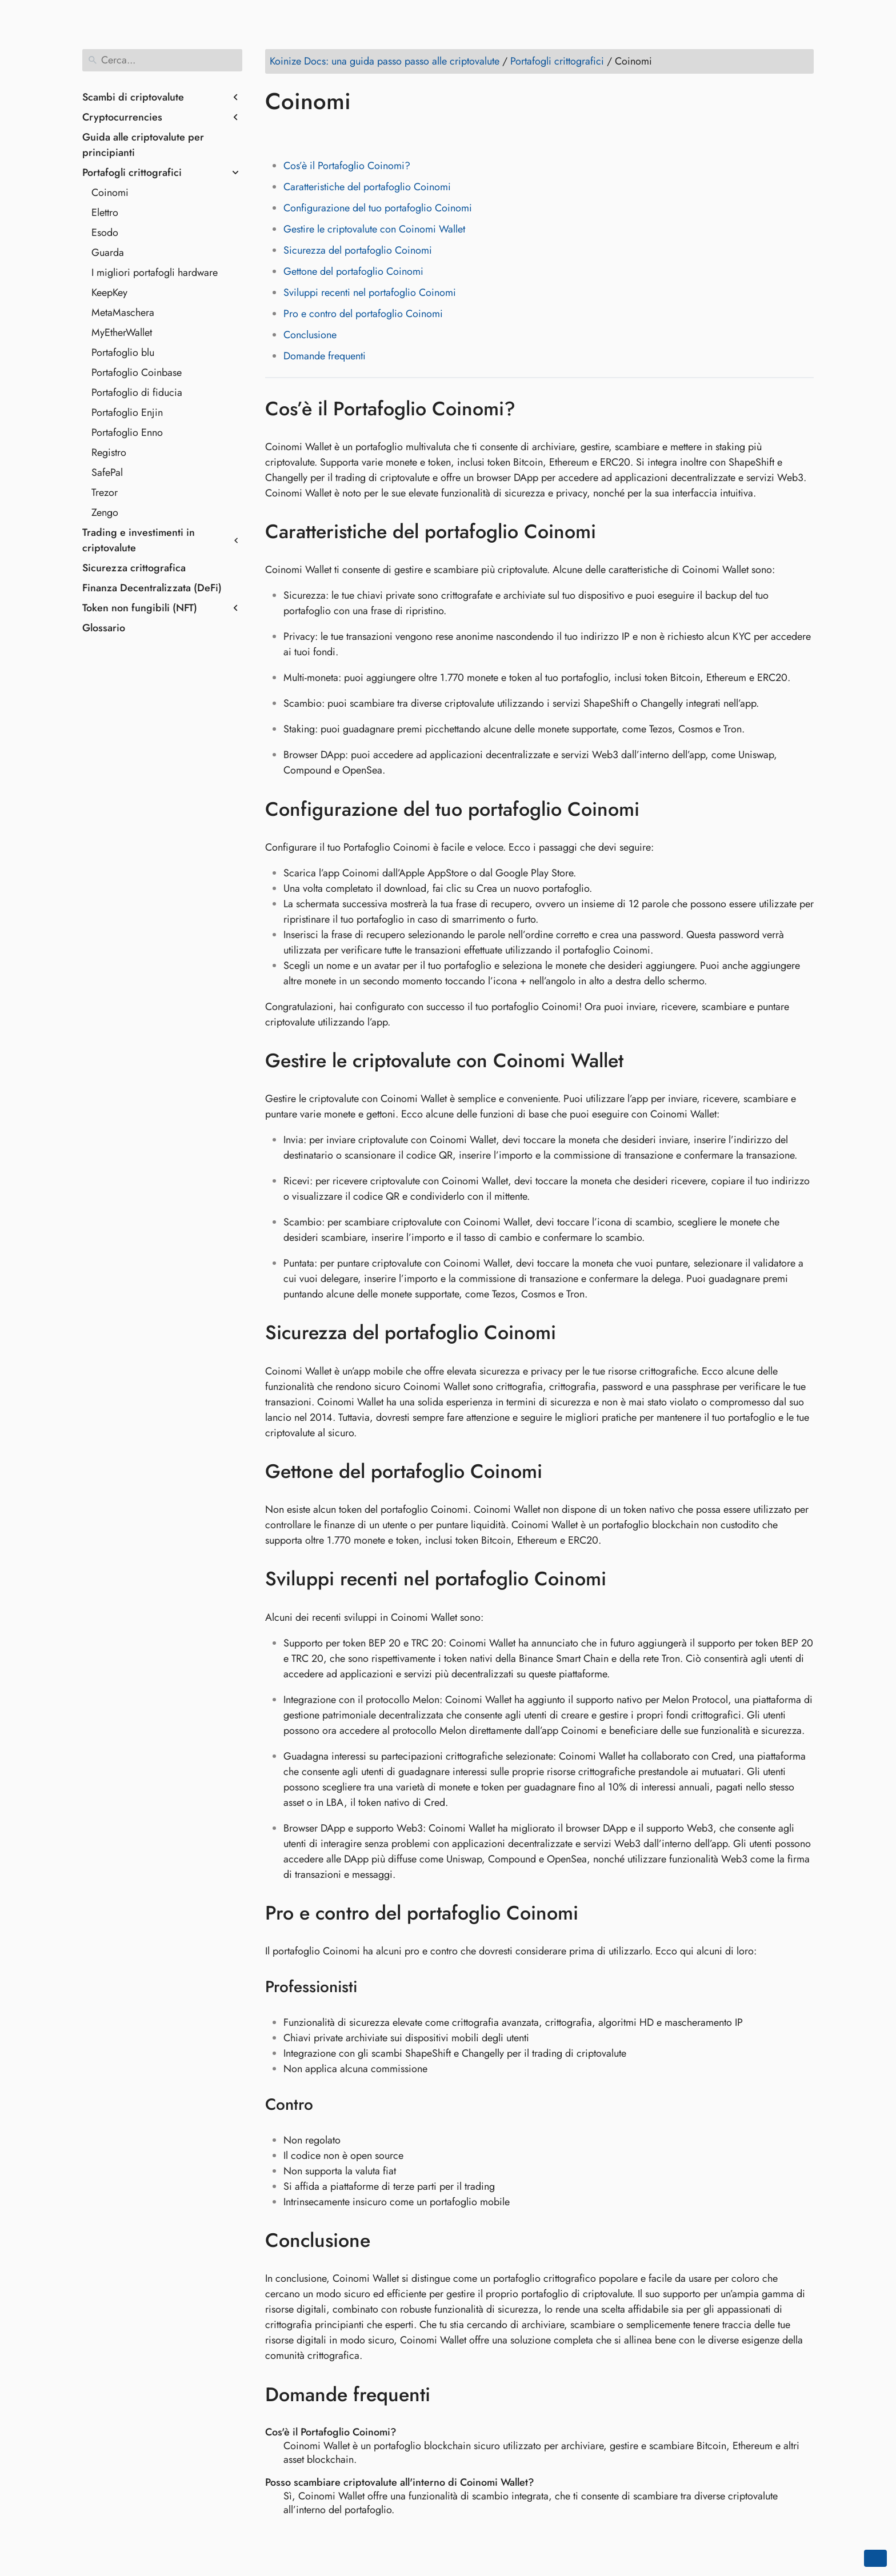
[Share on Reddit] (341, 134)
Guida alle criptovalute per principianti (143, 145)
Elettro (104, 212)
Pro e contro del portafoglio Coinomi (363, 313)
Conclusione (310, 334)
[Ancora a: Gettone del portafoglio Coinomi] (559, 1471)
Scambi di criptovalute (133, 97)
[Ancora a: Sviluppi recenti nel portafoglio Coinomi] (623, 1579)
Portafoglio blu (122, 352)
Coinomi (110, 192)
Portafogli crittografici (132, 172)
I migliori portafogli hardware (154, 272)
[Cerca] (162, 60)
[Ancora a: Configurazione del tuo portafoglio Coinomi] (656, 809)
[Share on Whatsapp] (363, 134)
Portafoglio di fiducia (136, 392)
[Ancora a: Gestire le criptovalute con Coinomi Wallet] (640, 1060)
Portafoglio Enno (127, 432)
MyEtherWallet (121, 332)
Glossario (103, 627)
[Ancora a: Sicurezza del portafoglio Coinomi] (573, 1332)
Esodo (104, 232)
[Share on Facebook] (276, 134)
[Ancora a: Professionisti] (372, 1987)
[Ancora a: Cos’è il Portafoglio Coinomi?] (532, 408)
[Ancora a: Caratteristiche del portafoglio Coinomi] (613, 531)
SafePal (107, 472)
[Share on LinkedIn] (319, 134)
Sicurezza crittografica (134, 567)
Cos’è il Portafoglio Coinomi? (346, 165)
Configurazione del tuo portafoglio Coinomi (377, 208)
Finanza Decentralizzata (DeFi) (152, 587)
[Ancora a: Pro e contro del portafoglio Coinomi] (595, 1913)
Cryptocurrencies (122, 117)
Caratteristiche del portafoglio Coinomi (367, 186)
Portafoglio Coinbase (136, 372)
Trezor (104, 492)
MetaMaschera (122, 312)
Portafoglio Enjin (127, 412)
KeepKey (109, 292)
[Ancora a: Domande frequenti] (447, 2394)
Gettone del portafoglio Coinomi (353, 271)
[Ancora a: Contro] (328, 2104)
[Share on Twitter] (298, 134)
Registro (108, 452)
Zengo (104, 512)
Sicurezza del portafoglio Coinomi (357, 250)
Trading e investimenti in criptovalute (138, 540)
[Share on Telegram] (384, 134)
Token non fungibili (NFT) (139, 607)
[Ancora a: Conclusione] (387, 2240)
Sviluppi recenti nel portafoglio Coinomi (369, 292)
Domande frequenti (324, 355)
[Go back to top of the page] (875, 2558)
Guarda (107, 252)
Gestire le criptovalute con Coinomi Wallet (374, 229)
